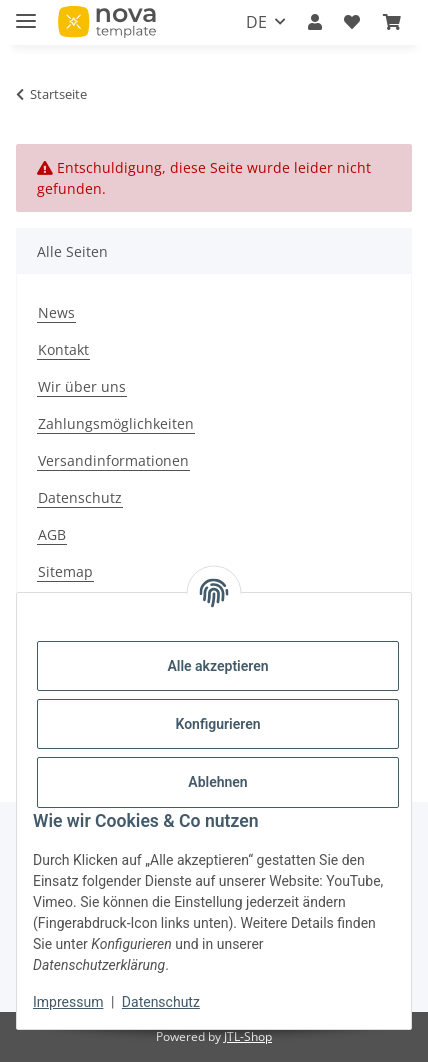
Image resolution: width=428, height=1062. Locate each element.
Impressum (68, 1002)
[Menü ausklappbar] (26, 12)
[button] (315, 22)
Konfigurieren (217, 724)
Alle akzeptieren (217, 666)
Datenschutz (161, 1002)
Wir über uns (82, 386)
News (56, 312)
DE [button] (256, 22)
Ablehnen (217, 782)
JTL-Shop (248, 1036)
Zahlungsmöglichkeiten (116, 423)
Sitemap (65, 571)
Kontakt (63, 349)
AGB (52, 534)
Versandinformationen (113, 460)
